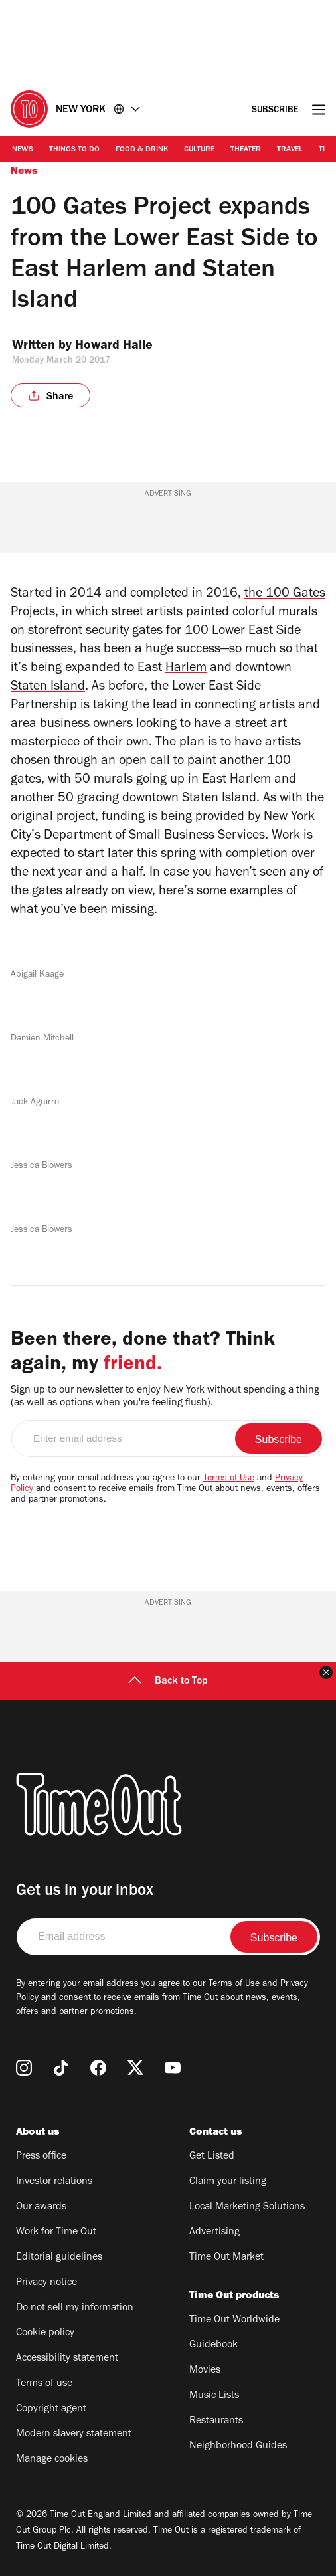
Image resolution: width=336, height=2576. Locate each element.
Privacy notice (46, 2283)
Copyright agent (51, 2409)
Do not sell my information (74, 2308)
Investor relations (54, 2182)
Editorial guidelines (59, 2257)
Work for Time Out (56, 2232)
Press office (41, 2156)
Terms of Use (228, 1479)
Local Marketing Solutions (247, 2207)
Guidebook (213, 2345)
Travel (290, 150)
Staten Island (48, 687)
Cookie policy (45, 2333)
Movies (204, 2370)
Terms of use (44, 2384)
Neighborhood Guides (238, 2446)
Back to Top (168, 1681)
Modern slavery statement (73, 2434)
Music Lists (214, 2396)
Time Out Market (226, 2257)
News (22, 150)
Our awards (41, 2207)
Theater (245, 150)
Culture (199, 150)
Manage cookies (52, 2459)
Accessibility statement (67, 2358)
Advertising (214, 2232)
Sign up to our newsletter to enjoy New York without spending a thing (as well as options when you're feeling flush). (165, 1397)
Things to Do (74, 150)
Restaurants (216, 2421)
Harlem (186, 669)
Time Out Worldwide (234, 2320)
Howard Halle (122, 347)
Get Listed (211, 2156)
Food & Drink (142, 150)
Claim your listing (227, 2182)
